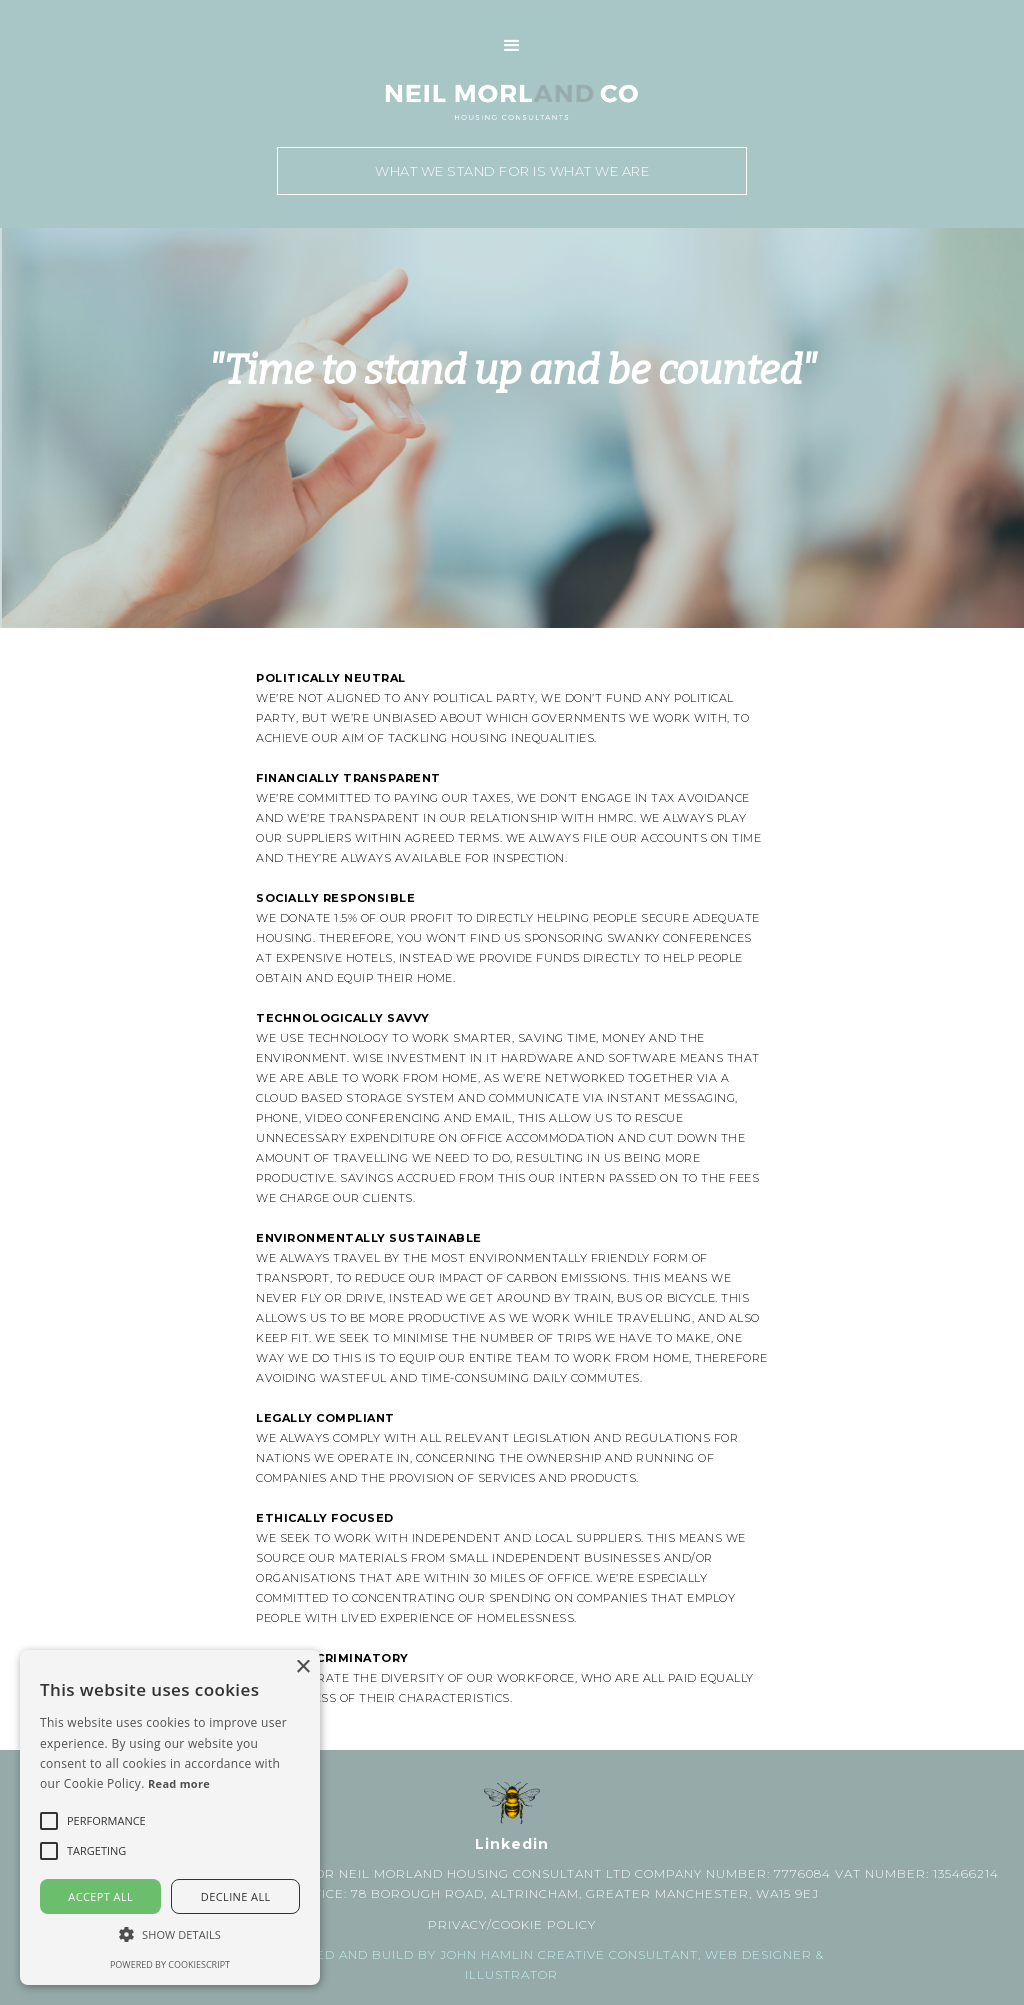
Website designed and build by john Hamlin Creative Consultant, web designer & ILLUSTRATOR (511, 1964)
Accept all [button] (100, 1896)
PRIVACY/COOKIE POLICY (512, 1924)
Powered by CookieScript (170, 1964)
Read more (179, 1783)
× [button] (302, 1667)
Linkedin (512, 1844)
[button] (512, 46)
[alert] (170, 1817)
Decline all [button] (236, 1896)
